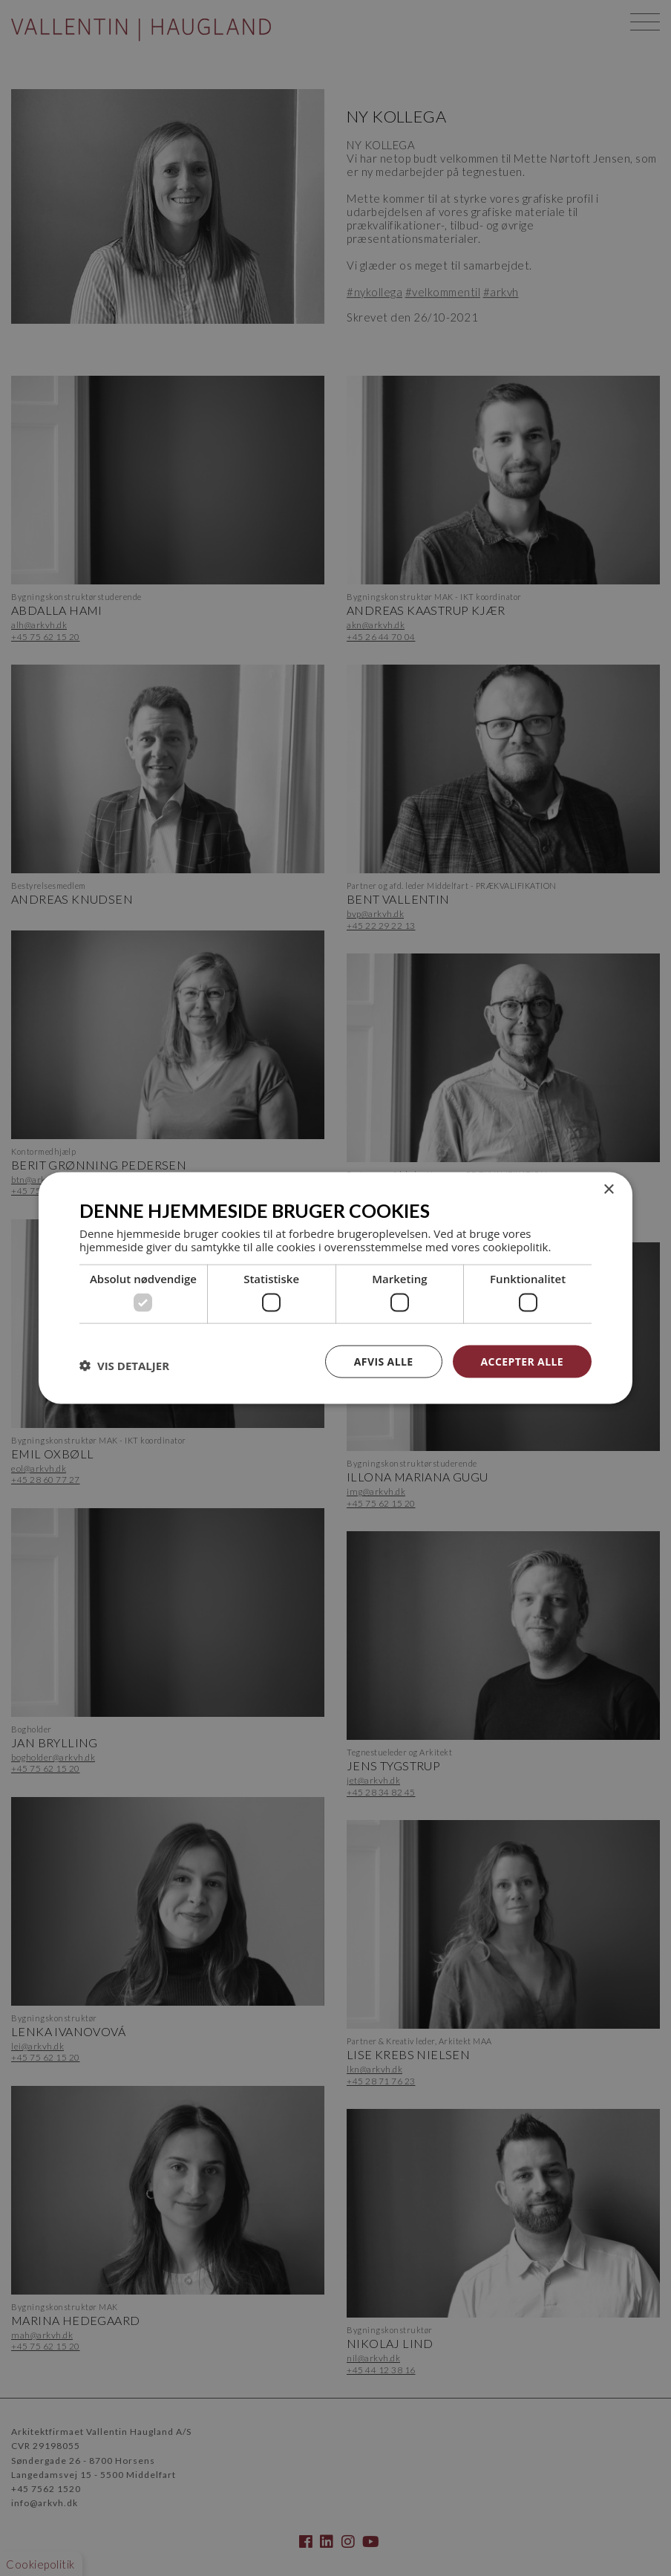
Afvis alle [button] (383, 1361)
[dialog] (335, 1288)
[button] (124, 1365)
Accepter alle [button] (522, 1361)
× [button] (608, 1189)
